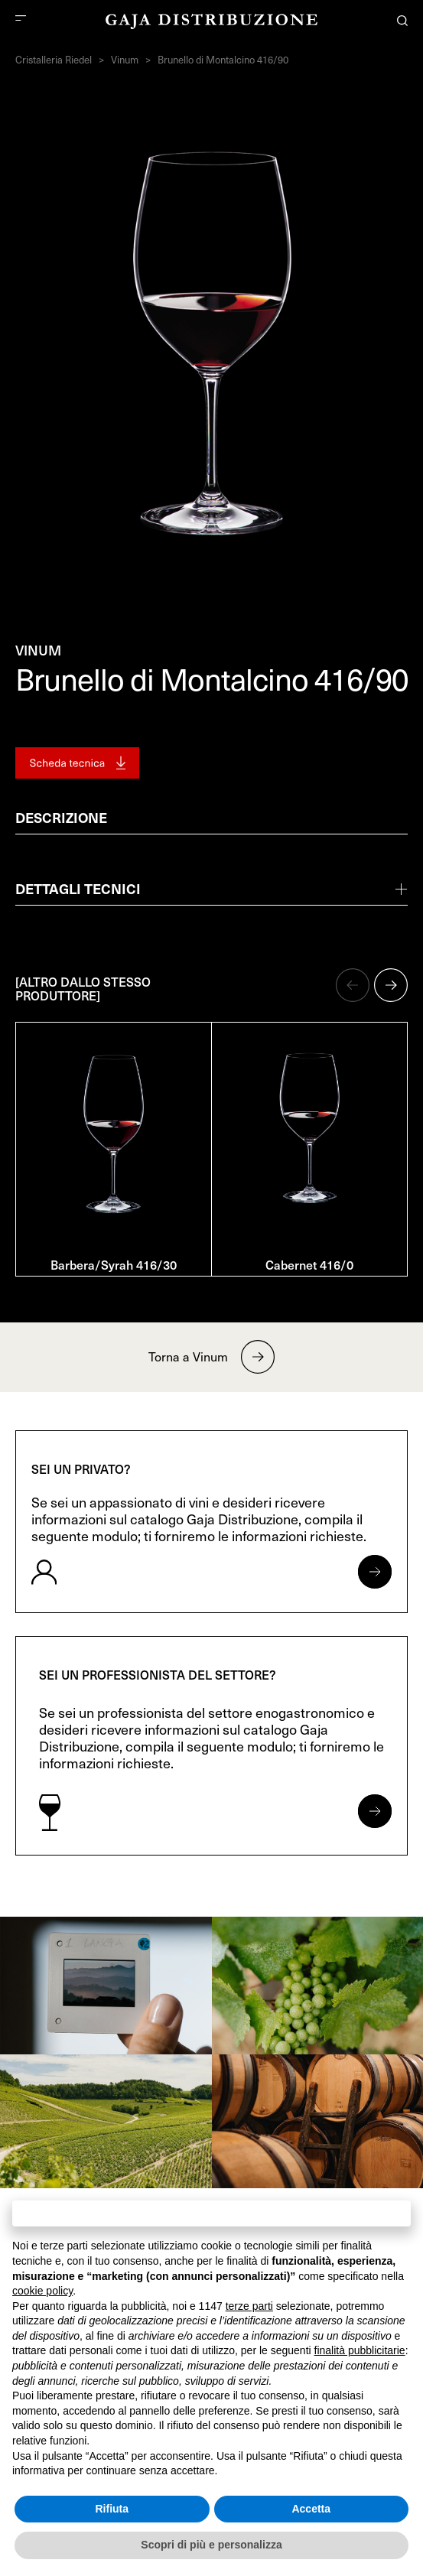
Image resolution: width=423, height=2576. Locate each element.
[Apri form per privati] (375, 1572)
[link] (106, 1985)
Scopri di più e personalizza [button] (211, 2545)
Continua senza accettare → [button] (211, 2213)
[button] (352, 985)
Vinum (124, 60)
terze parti (249, 2306)
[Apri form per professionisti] (375, 1811)
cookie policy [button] (42, 2291)
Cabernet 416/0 (309, 1264)
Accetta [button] (310, 2509)
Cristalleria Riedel (53, 60)
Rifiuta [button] (112, 2509)
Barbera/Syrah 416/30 (113, 1264)
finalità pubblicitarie (359, 2350)
